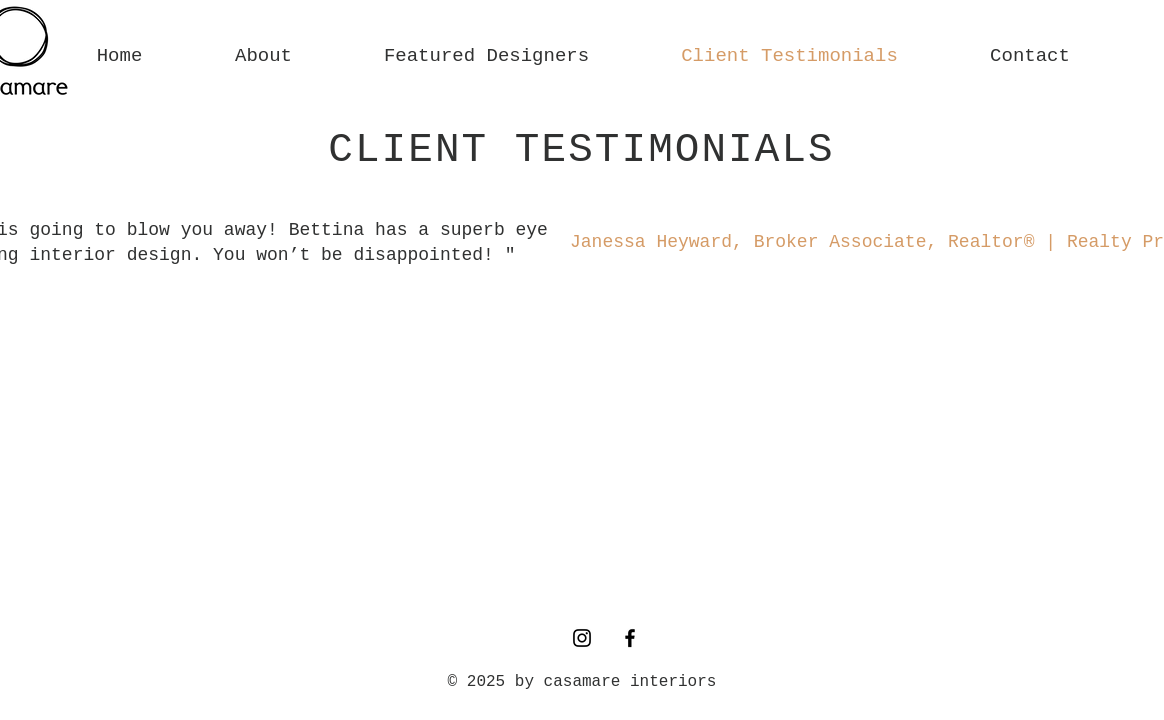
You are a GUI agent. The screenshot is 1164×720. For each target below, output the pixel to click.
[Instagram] (582, 638)
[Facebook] (630, 638)
